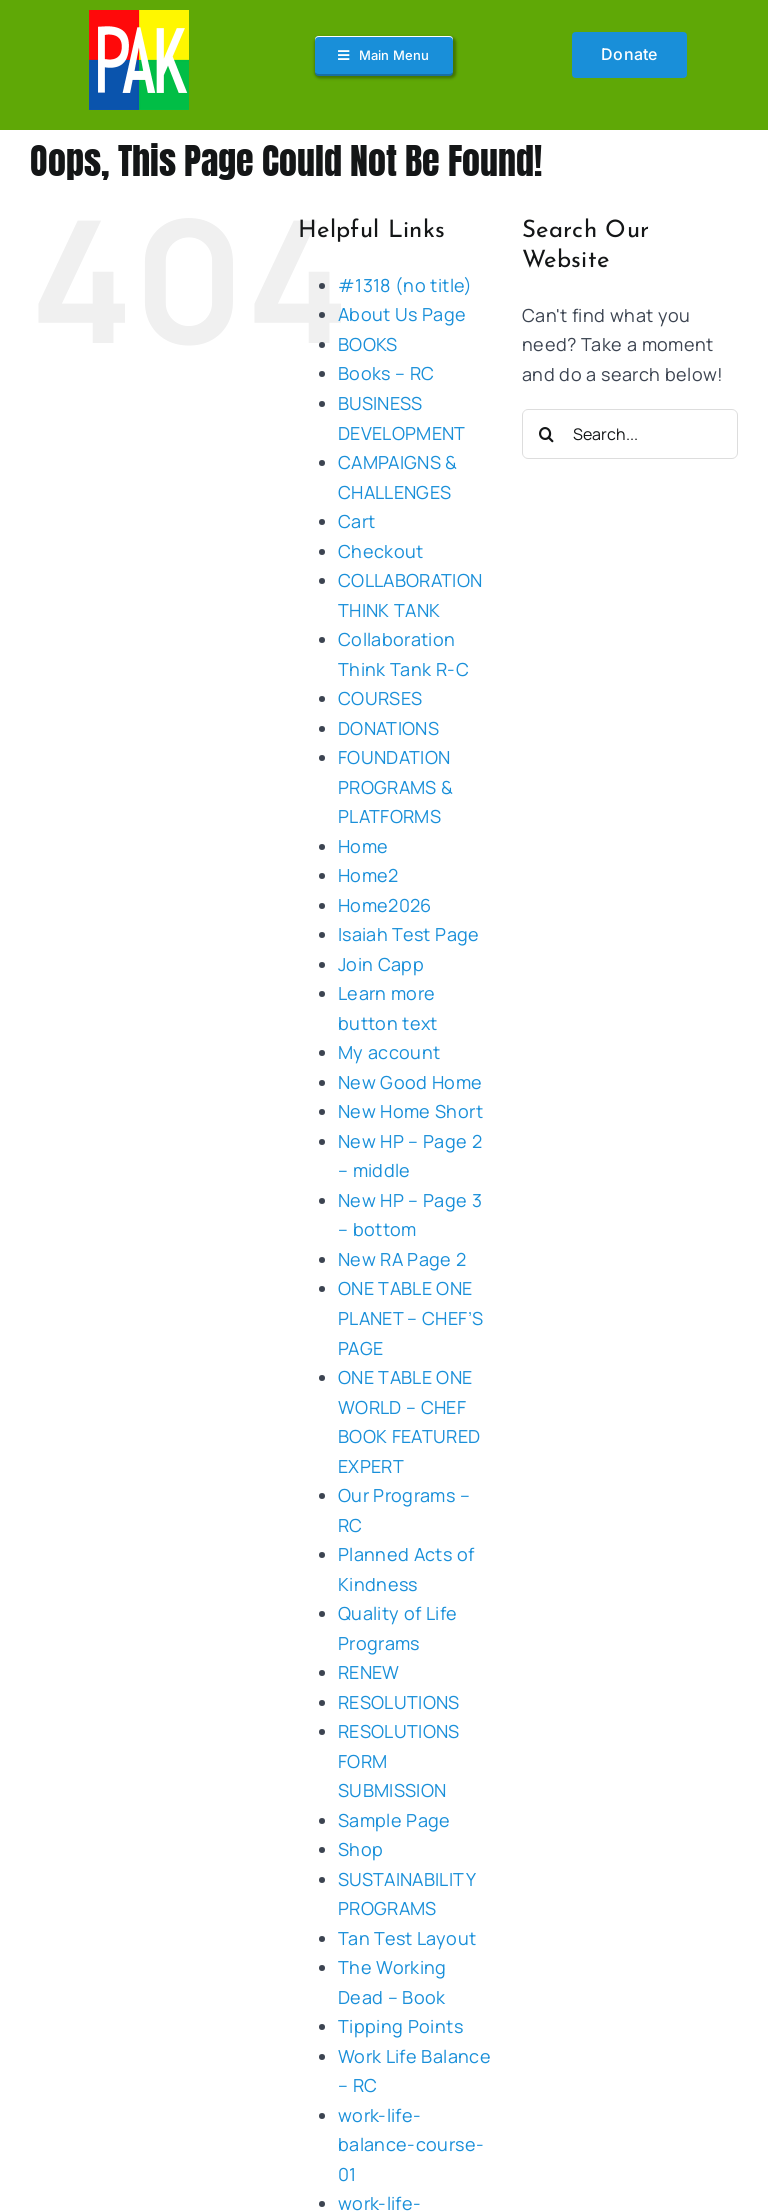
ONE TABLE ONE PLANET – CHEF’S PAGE (410, 1317)
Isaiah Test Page (409, 934)
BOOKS (368, 344)
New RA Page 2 (402, 1259)
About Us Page (402, 314)
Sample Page (394, 1820)
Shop (360, 1849)
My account (389, 1052)
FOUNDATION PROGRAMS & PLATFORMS (396, 786)
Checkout (381, 551)
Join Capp (381, 964)
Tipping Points (400, 2026)
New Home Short (410, 1111)
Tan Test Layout (407, 1938)
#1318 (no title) (405, 285)
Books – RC (386, 373)
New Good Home (410, 1082)
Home (363, 846)
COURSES (380, 698)
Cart (356, 521)
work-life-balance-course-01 (411, 2144)
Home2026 (385, 905)
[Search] (547, 434)
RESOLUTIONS (399, 1702)
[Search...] (630, 434)
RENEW (369, 1672)
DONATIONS (388, 728)
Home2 (368, 875)
